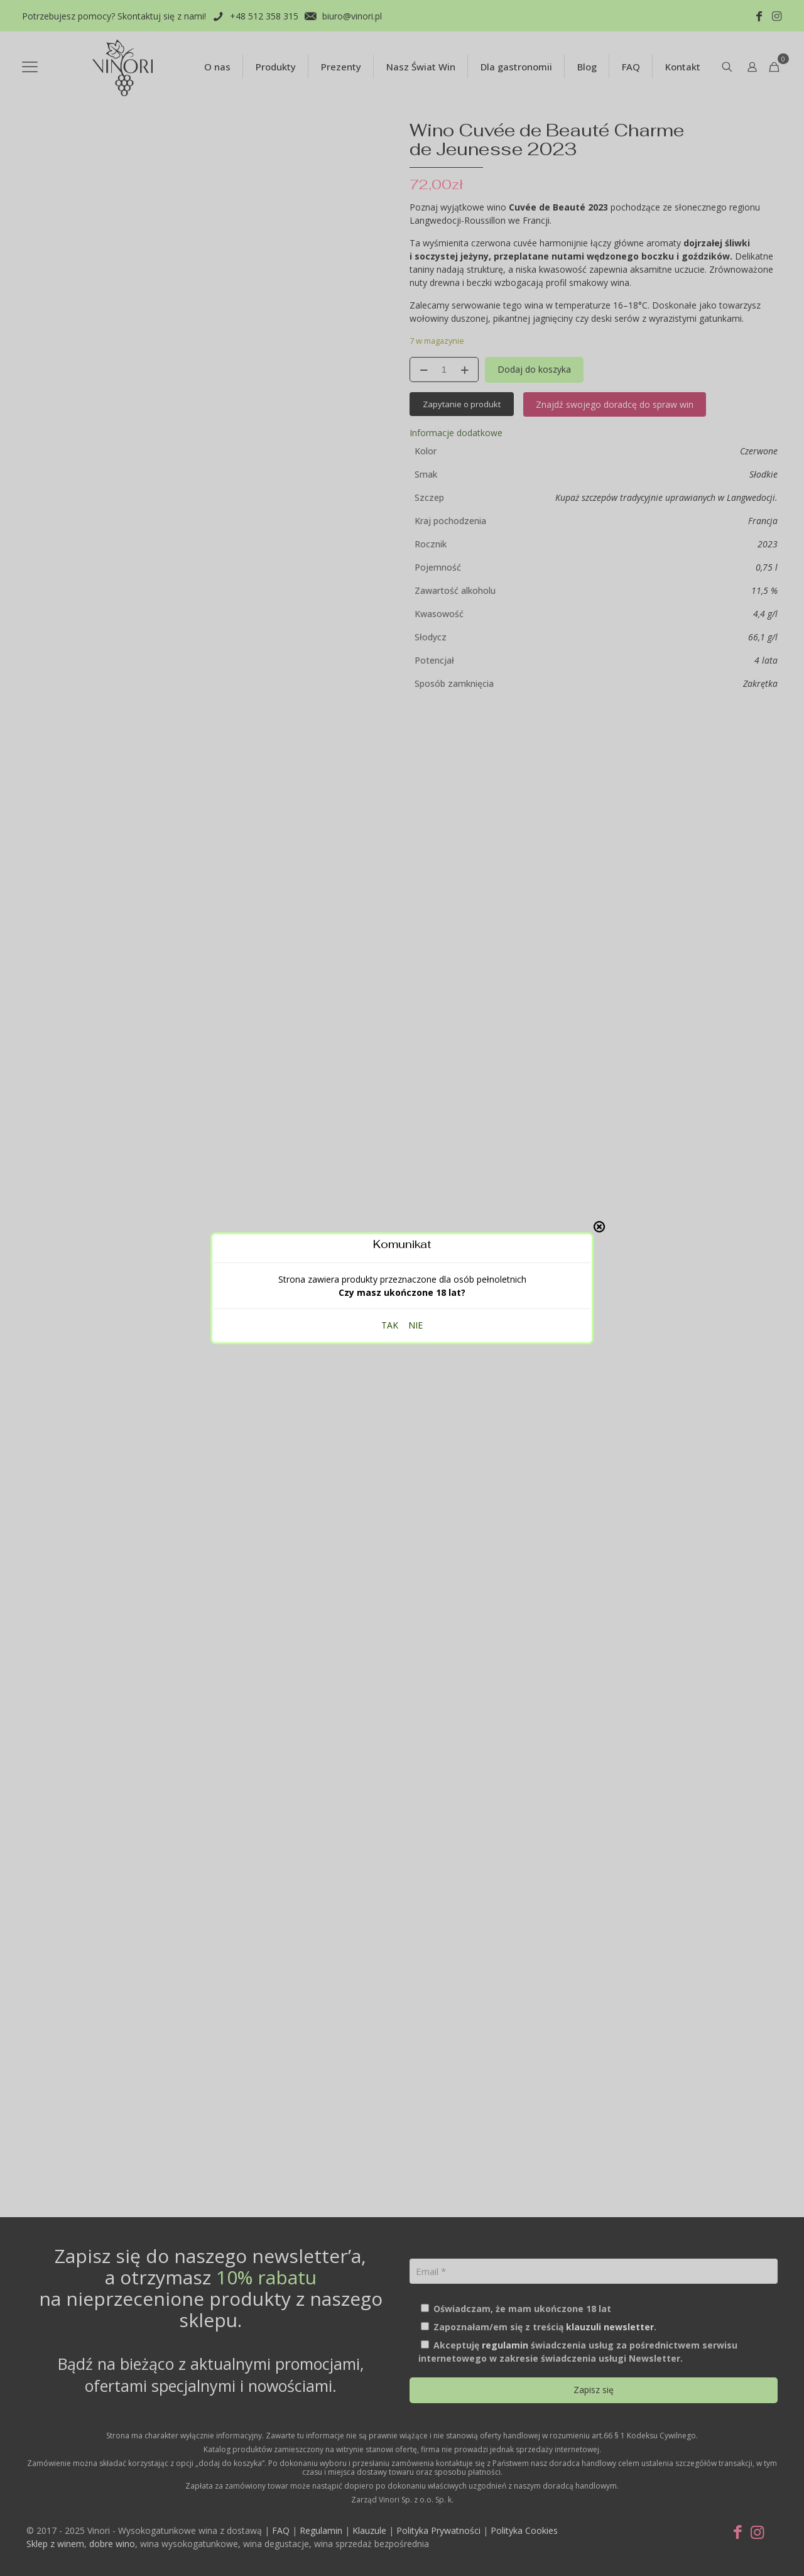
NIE (415, 1325)
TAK (389, 1325)
